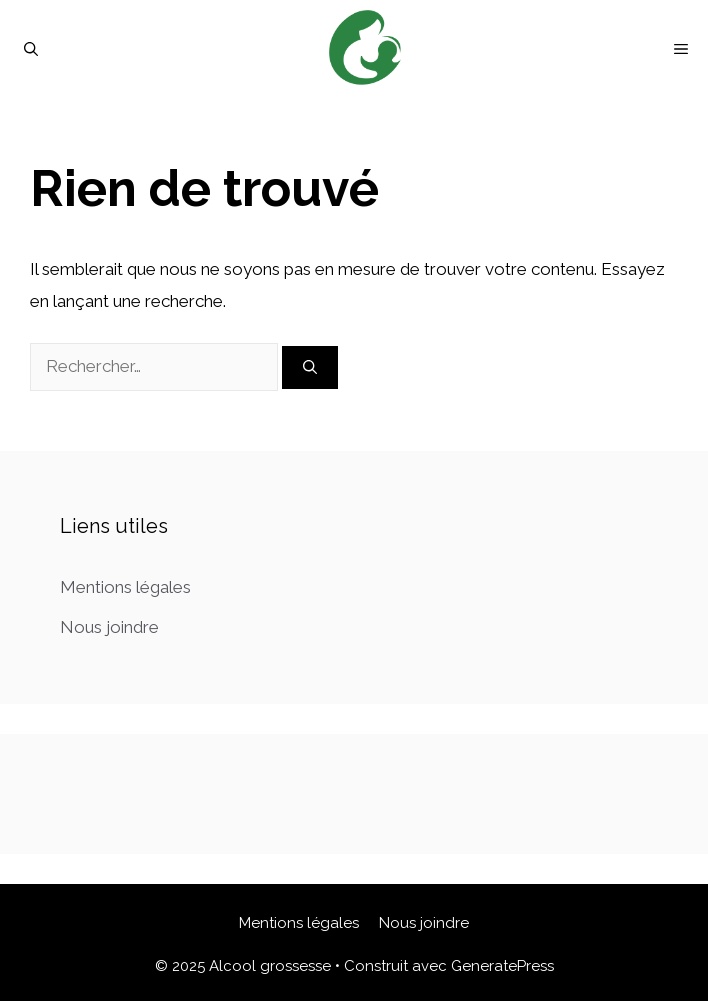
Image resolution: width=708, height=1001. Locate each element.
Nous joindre (109, 627)
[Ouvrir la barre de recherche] (31, 49)
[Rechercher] (310, 367)
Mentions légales (125, 587)
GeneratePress (502, 966)
